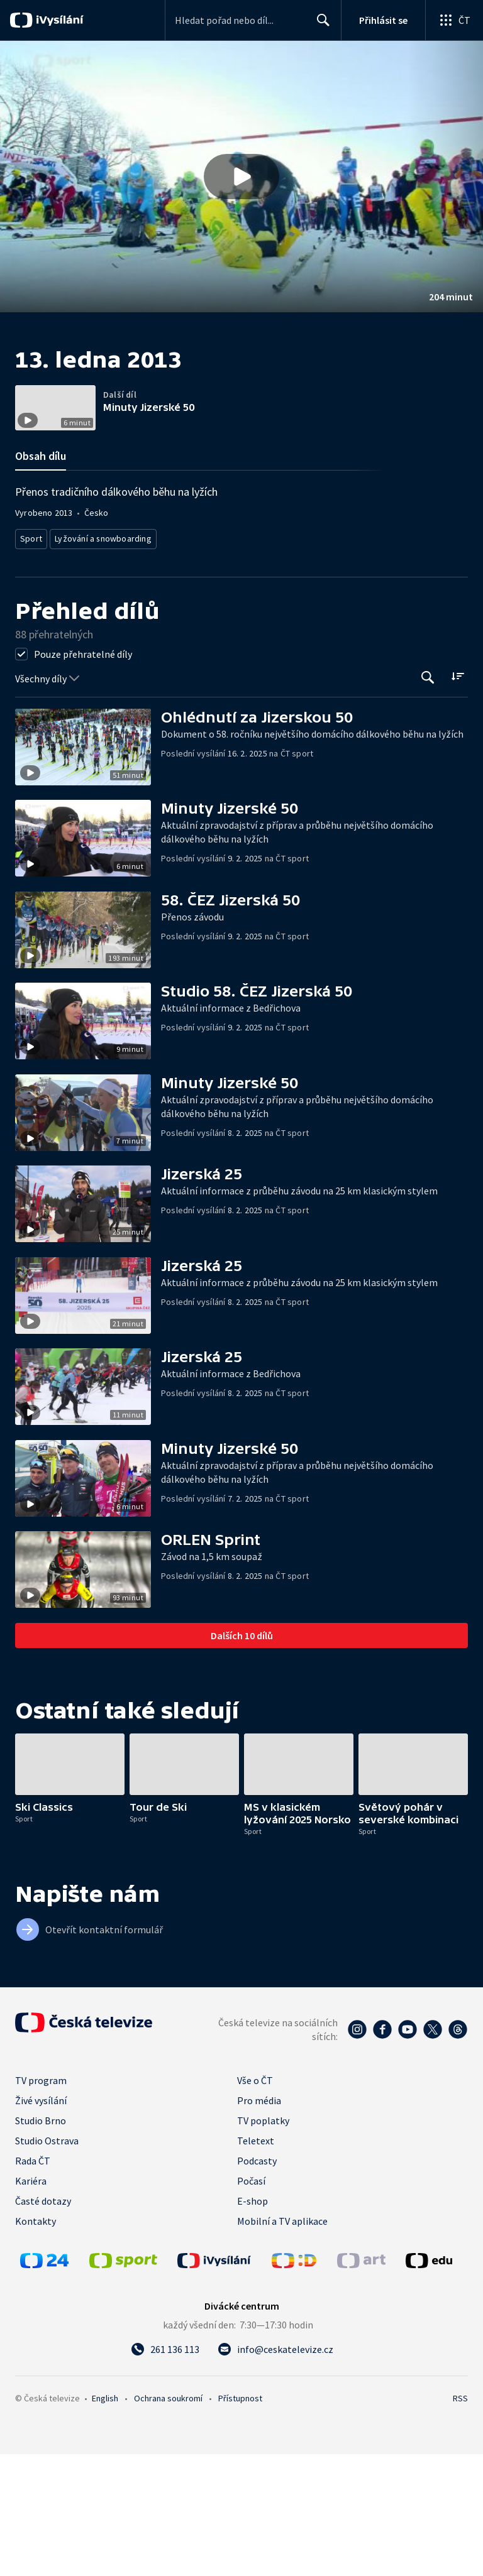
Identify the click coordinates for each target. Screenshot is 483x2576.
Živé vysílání (41, 2222)
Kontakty (35, 2343)
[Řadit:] (457, 798)
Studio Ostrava (47, 2262)
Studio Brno (40, 2242)
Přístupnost (240, 2520)
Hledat (319, 25)
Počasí (251, 2302)
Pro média (259, 2222)
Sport (31, 662)
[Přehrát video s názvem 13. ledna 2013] (241, 176)
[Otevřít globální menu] (454, 20)
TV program (41, 2202)
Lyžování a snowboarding (100, 662)
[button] (241, 176)
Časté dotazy (43, 2323)
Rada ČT (32, 2282)
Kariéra (31, 2302)
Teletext (255, 2262)
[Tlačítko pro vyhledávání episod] (428, 799)
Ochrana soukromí (168, 2520)
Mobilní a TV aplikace (282, 2343)
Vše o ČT (255, 2202)
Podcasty (257, 2282)
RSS (460, 2520)
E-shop (252, 2323)
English (105, 2520)
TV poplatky (263, 2242)
